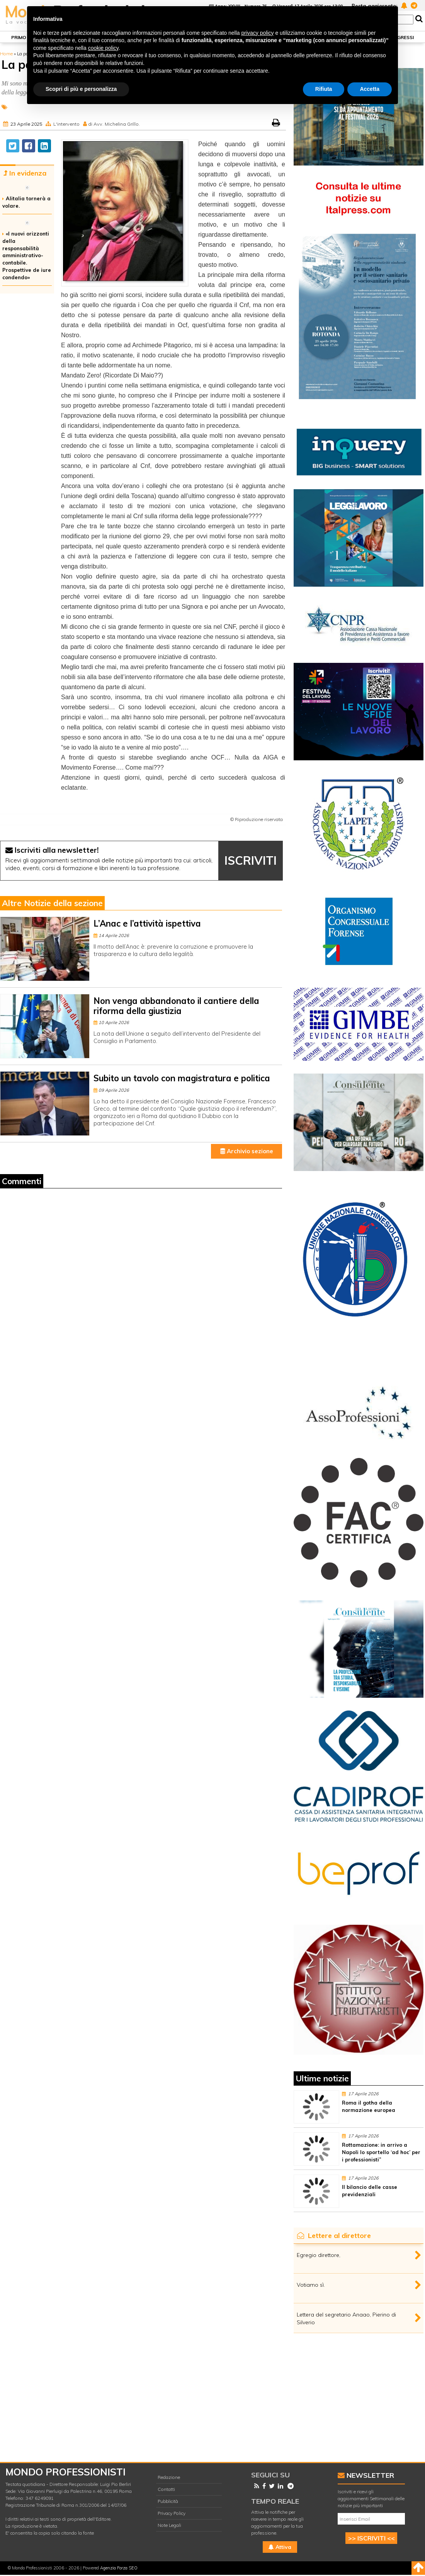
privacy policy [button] (257, 33)
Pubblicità (168, 2501)
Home (6, 53)
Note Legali (169, 2525)
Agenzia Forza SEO (119, 2568)
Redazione (169, 2477)
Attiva (280, 2547)
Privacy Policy (171, 2513)
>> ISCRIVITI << (371, 2538)
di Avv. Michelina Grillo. (114, 124)
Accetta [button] (369, 89)
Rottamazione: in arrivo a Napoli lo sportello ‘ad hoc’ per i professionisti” (381, 2152)
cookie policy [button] (103, 48)
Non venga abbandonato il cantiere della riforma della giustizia (176, 1005)
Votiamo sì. (311, 2284)
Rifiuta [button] (323, 89)
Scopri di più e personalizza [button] (81, 89)
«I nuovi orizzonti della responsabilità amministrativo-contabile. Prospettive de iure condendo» (26, 255)
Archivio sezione (246, 1151)
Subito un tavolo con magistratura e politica (182, 1078)
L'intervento (66, 124)
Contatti (166, 2489)
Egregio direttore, (318, 2255)
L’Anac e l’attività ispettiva (147, 923)
